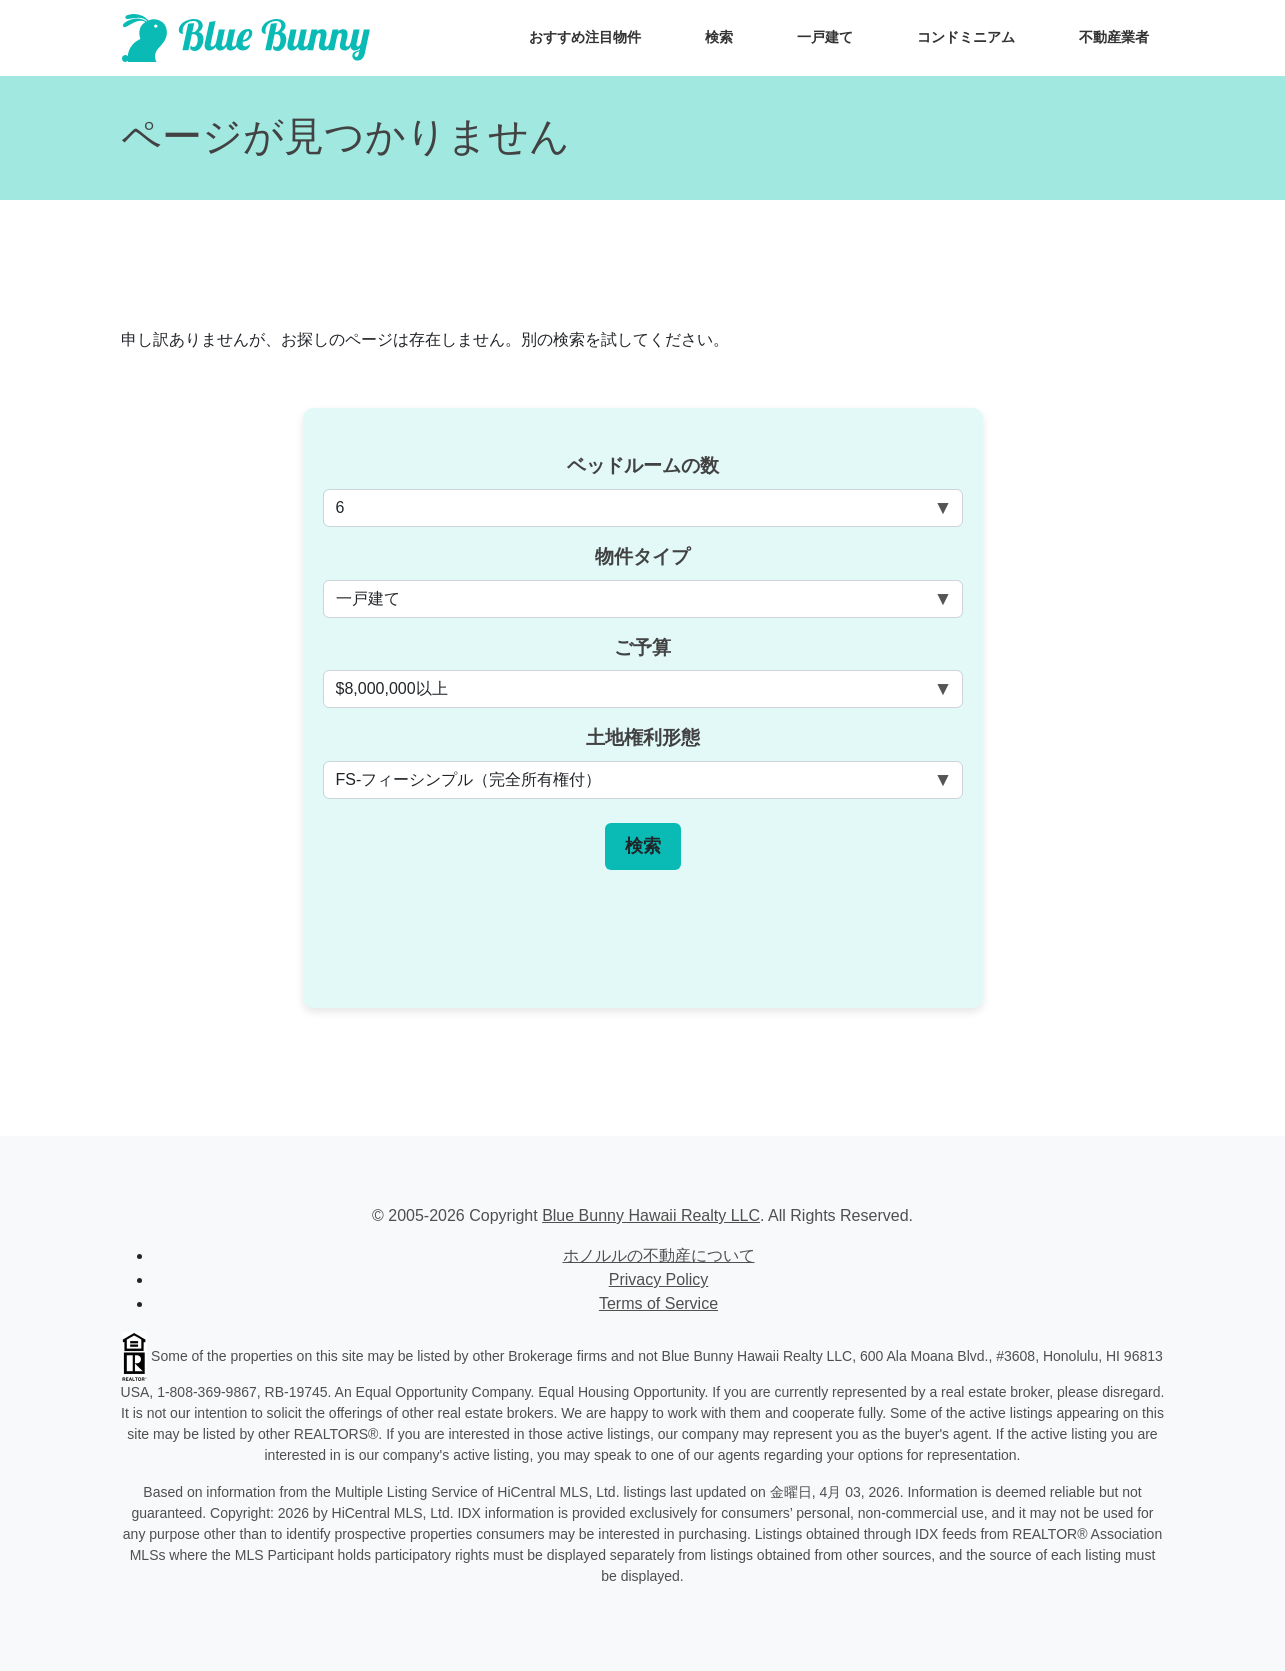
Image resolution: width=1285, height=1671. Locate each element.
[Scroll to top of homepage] (246, 38)
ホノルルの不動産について (659, 1255)
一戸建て (825, 37)
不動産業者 (1114, 37)
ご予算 (642, 647)
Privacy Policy (659, 1279)
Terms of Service (658, 1303)
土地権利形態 (643, 737)
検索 (719, 37)
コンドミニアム (966, 37)
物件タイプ (642, 556)
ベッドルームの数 (643, 465)
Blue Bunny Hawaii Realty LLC (651, 1215)
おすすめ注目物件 (585, 37)
